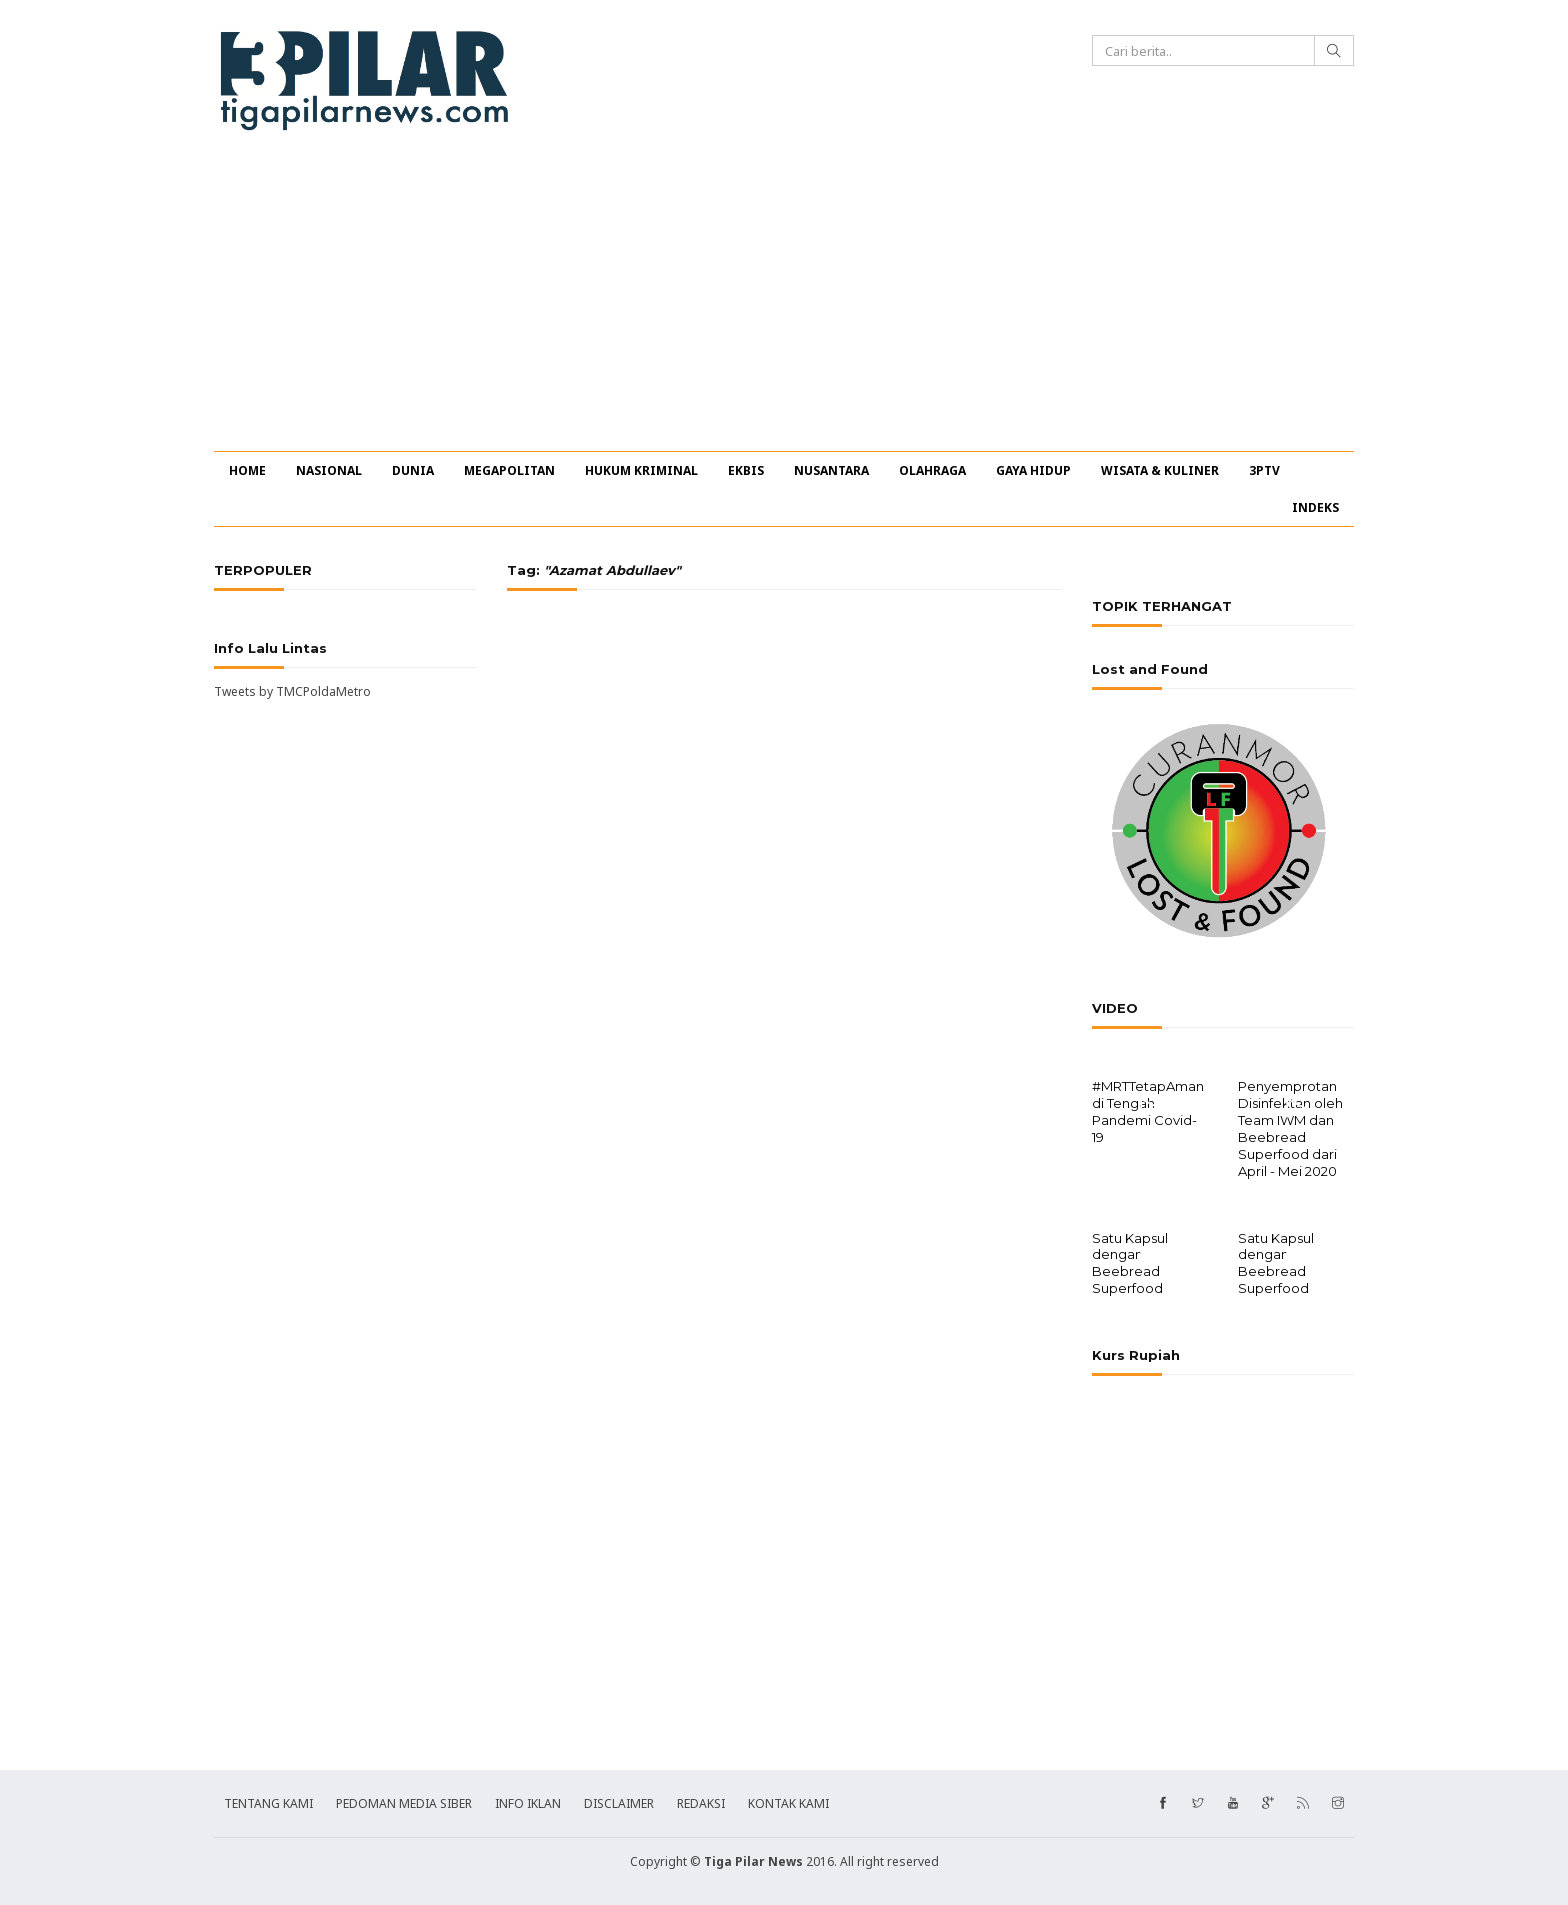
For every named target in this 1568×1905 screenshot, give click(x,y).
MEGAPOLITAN (509, 470)
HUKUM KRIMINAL (641, 470)
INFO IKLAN (528, 1801)
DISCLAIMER (619, 1801)
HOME (247, 470)
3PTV (1264, 470)
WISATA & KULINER (1160, 470)
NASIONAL (329, 470)
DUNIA (413, 470)
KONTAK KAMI (788, 1801)
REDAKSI (701, 1801)
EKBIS (746, 470)
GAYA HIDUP (1033, 470)
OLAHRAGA (932, 470)
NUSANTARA (831, 470)
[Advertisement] (784, 301)
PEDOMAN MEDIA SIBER (404, 1801)
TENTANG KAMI (268, 1801)
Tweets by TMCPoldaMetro (292, 691)
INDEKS (1315, 507)
